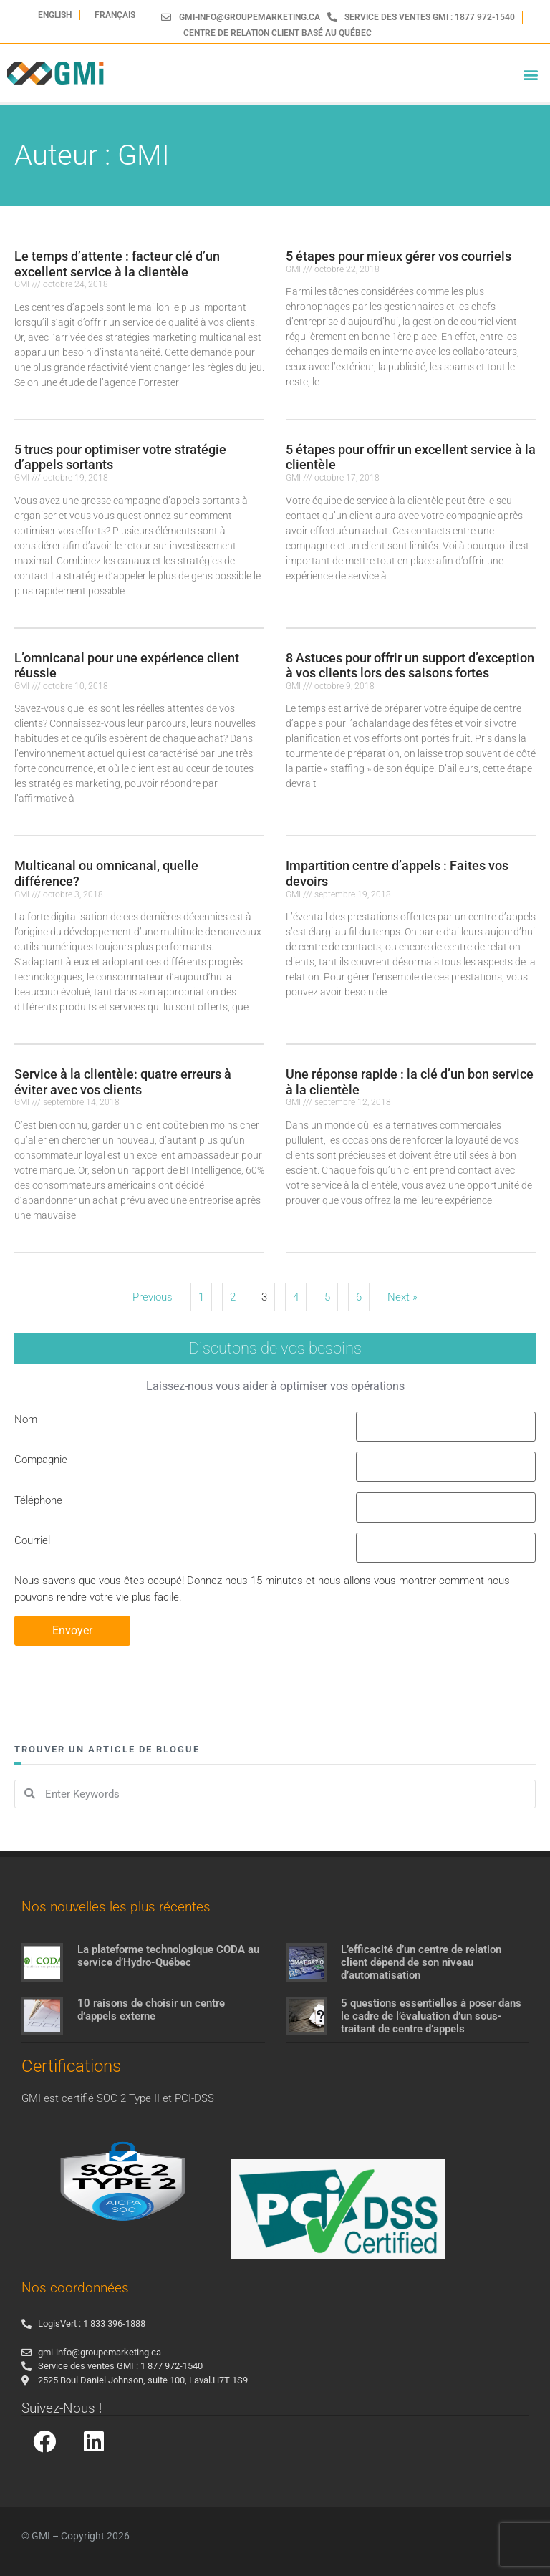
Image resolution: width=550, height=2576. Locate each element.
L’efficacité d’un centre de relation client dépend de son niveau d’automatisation (421, 1962)
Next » (402, 1297)
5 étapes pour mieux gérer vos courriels (398, 256)
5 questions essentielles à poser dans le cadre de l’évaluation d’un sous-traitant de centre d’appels (431, 2016)
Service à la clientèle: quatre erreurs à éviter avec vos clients (122, 1081)
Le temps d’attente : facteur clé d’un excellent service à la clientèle (117, 264)
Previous (152, 1297)
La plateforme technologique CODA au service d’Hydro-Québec (168, 1956)
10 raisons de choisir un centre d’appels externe (151, 2009)
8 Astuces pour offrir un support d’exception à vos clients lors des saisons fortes (410, 665)
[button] (531, 75)
